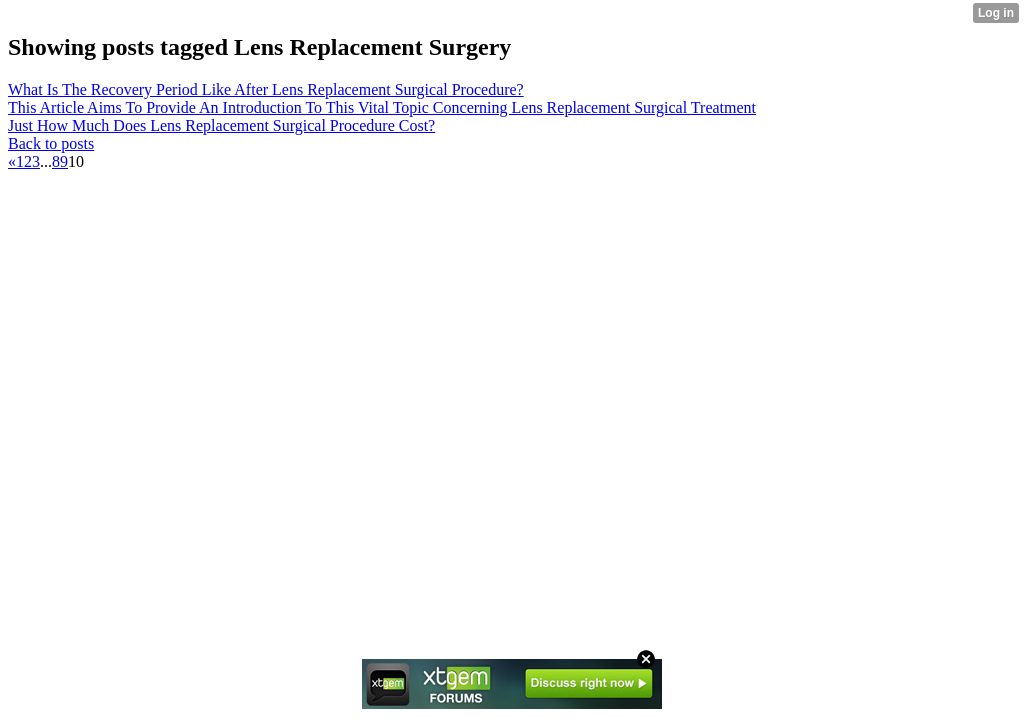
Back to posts (51, 143)
